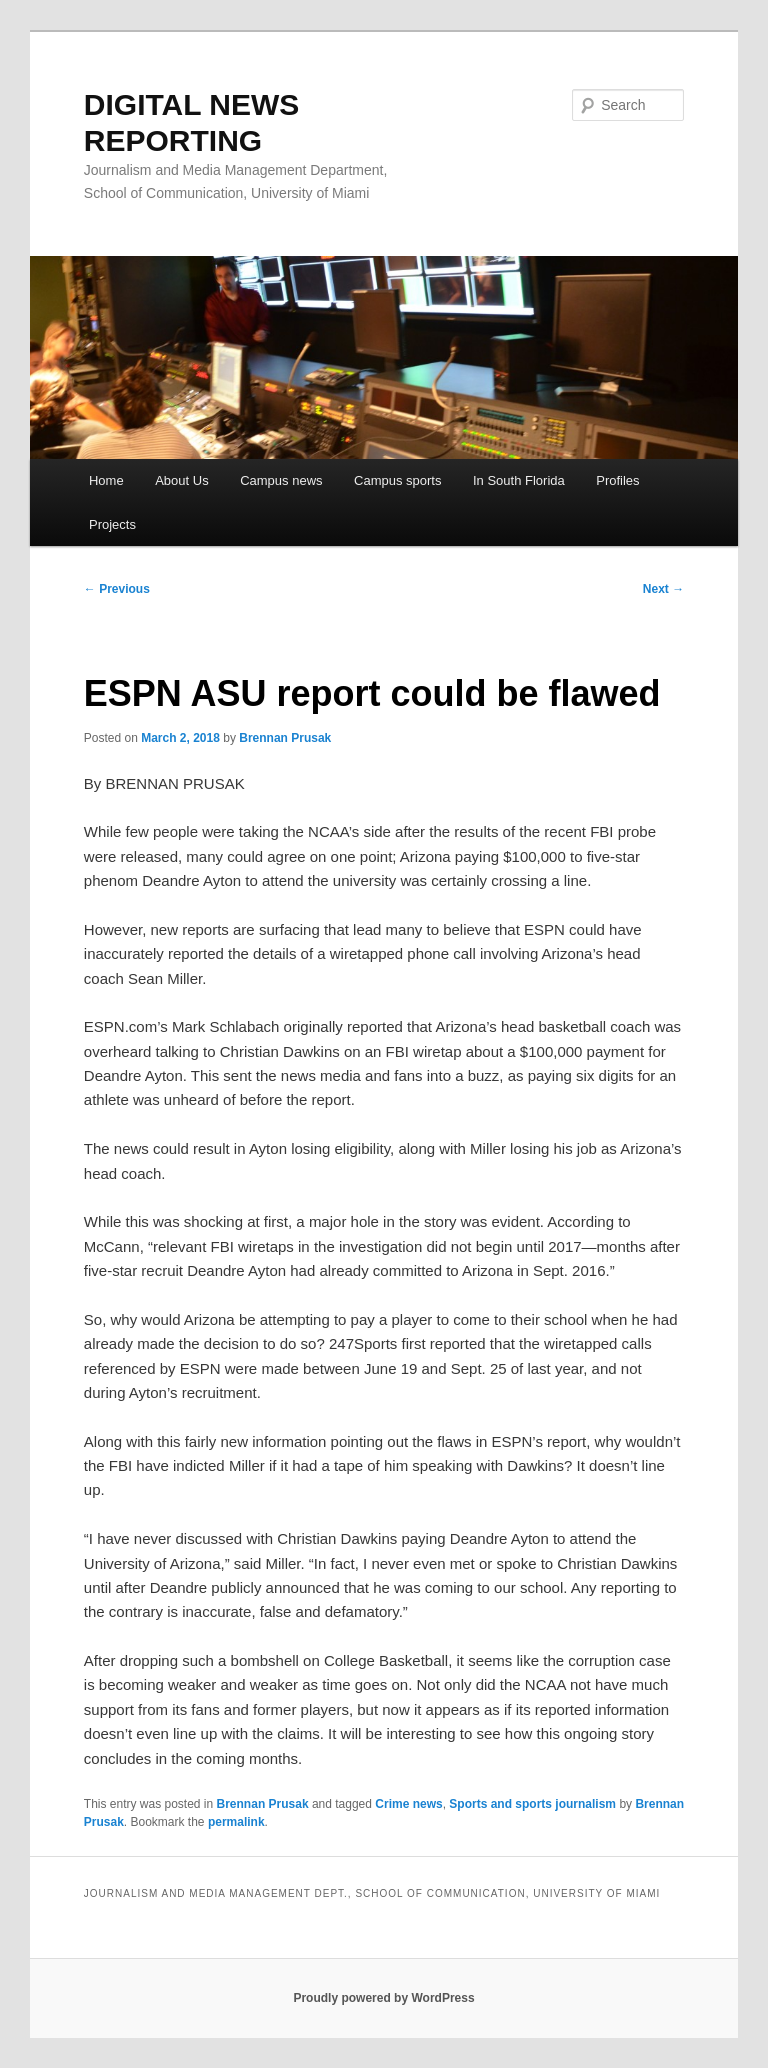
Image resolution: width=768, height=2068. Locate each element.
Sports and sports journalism (532, 1804)
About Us (181, 480)
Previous (117, 589)
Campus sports (397, 480)
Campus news (281, 480)
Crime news (408, 1804)
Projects (112, 524)
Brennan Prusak (285, 738)
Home (106, 480)
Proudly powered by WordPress (383, 1998)
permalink (236, 1822)
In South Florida (519, 480)
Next (663, 589)
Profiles (617, 480)
